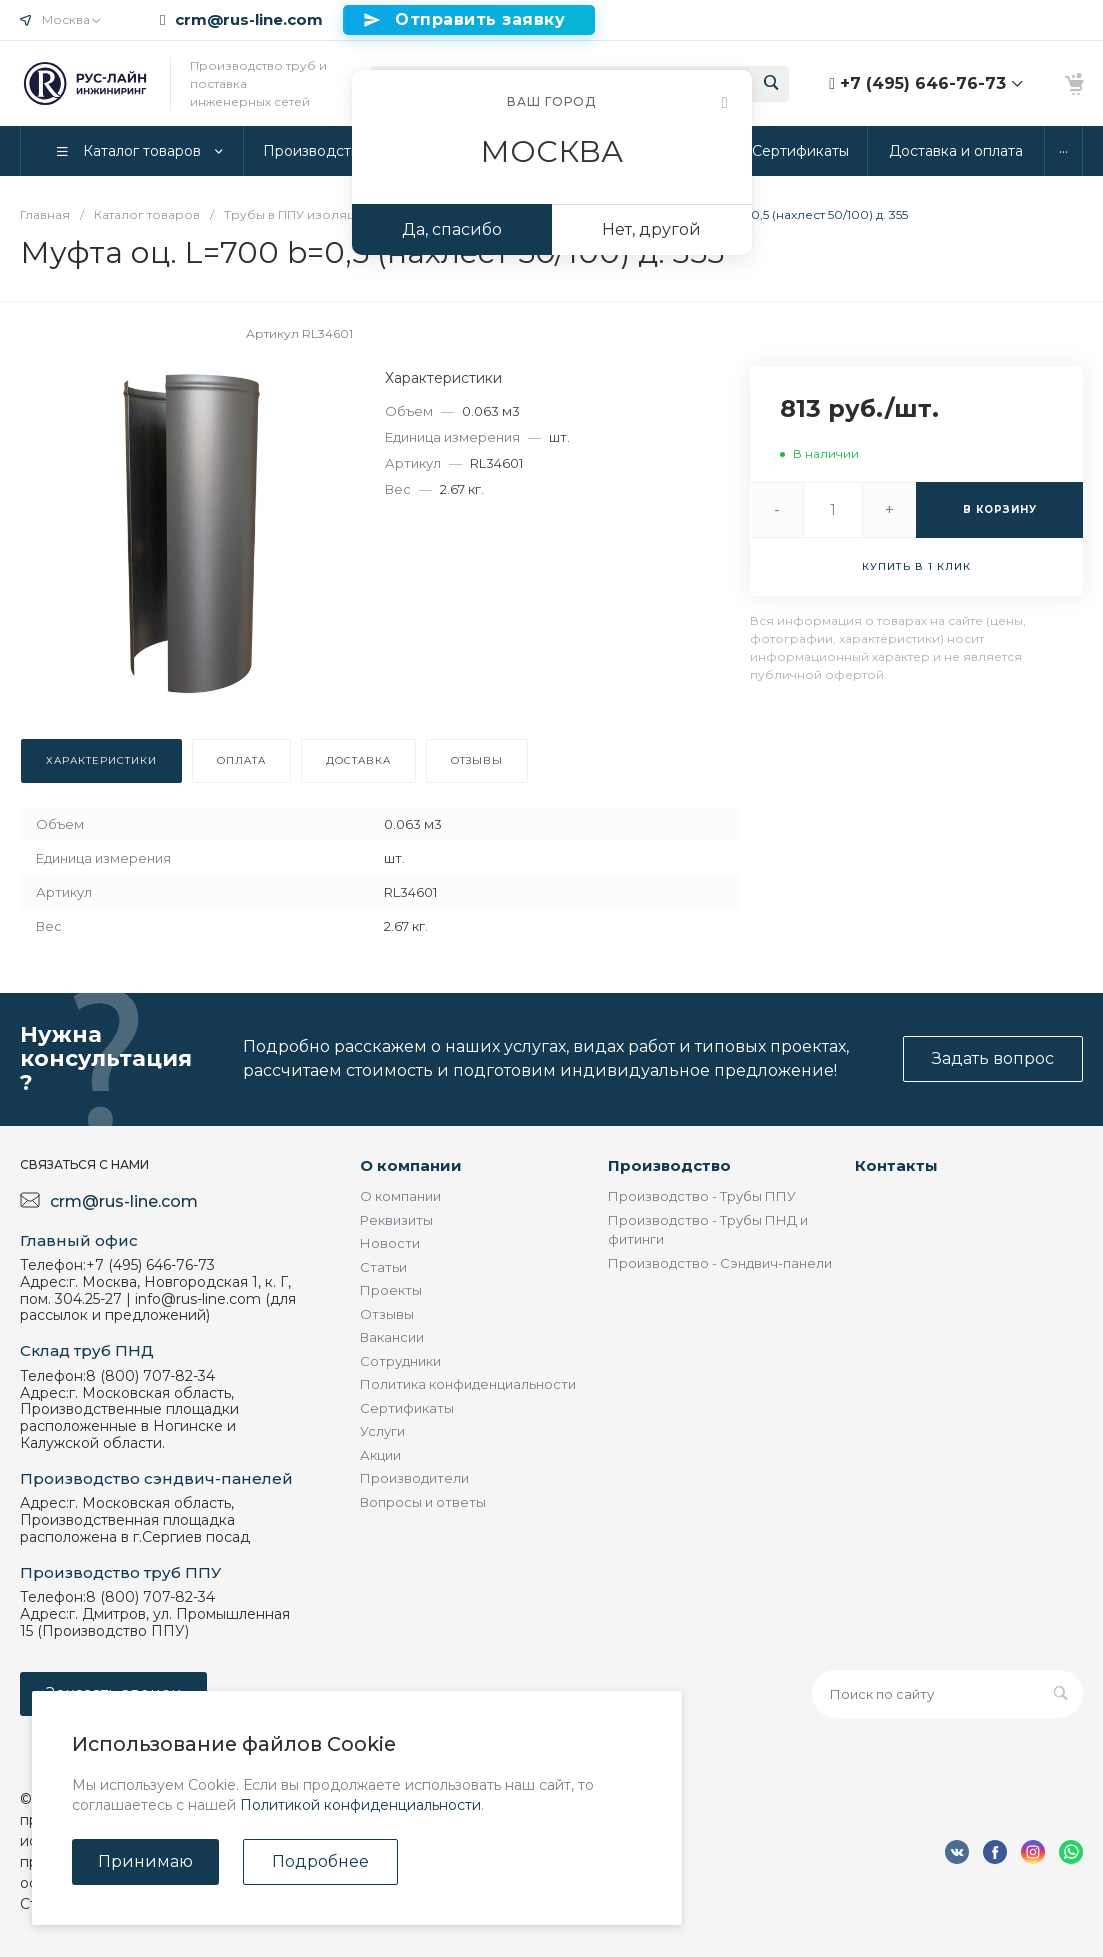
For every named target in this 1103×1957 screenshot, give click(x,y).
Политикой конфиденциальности (360, 1805)
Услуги (382, 1431)
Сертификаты (407, 1408)
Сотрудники (400, 1361)
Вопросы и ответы (423, 1502)
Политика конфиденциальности (468, 1384)
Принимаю (145, 1861)
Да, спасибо (452, 229)
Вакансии (392, 1337)
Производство (669, 1165)
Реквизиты (396, 1220)
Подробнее (320, 1861)
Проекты (391, 1290)
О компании (411, 1165)
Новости (390, 1243)
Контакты (896, 1165)
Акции (380, 1455)
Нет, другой (651, 229)
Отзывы (387, 1314)
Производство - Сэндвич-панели (720, 1263)
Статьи (383, 1267)
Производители (414, 1478)
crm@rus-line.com (249, 20)
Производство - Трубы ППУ (702, 1196)
